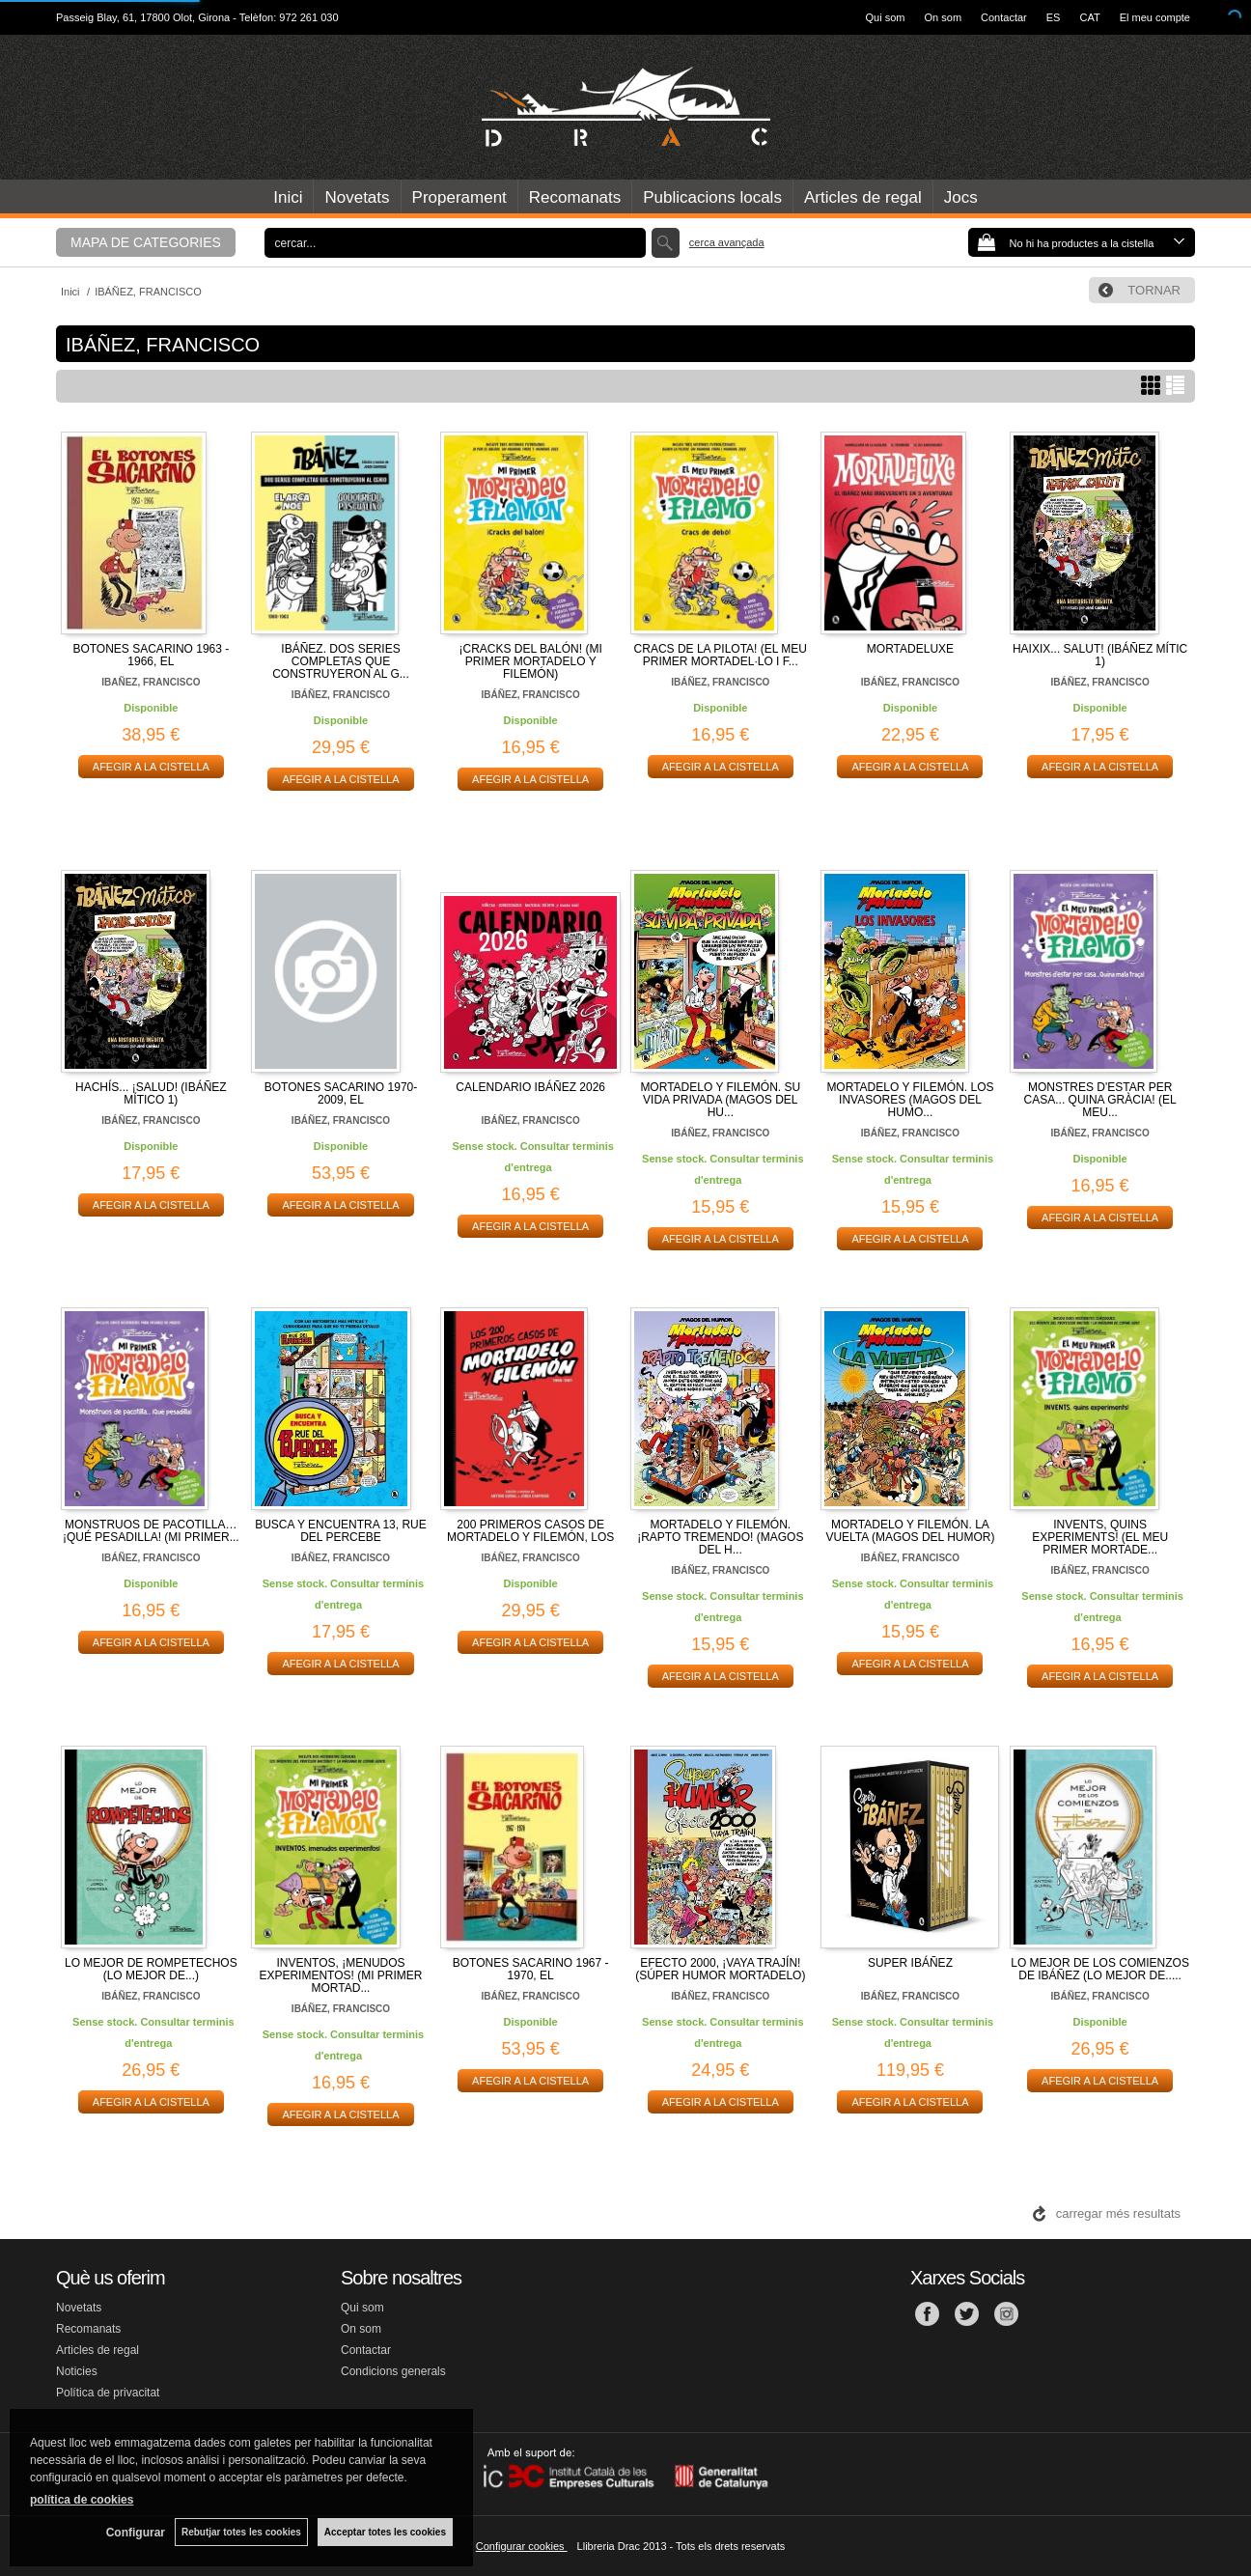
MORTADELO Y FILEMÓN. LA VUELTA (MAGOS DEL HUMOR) (909, 1531)
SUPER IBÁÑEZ (910, 1963)
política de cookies (81, 2499)
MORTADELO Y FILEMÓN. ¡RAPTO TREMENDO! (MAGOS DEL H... (720, 1537)
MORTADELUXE (910, 649)
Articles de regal (863, 197)
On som (943, 17)
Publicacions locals (712, 197)
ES (1053, 17)
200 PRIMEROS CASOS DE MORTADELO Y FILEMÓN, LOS (530, 1531)
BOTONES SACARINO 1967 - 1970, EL (531, 1969)
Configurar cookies (522, 2546)
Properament (459, 197)
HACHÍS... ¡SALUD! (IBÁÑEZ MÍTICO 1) (151, 1093)
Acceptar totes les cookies (385, 2532)
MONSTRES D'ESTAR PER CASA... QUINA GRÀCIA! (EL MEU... (1100, 1099)
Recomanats (575, 197)
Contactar (1004, 17)
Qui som (885, 17)
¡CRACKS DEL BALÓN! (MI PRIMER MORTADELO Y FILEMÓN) (530, 661)
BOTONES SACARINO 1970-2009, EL (341, 1093)
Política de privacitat (107, 2392)
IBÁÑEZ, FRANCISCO (341, 694)
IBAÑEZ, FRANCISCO (150, 682)
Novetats (356, 197)
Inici (287, 197)
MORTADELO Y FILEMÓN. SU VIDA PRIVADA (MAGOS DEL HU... (720, 1099)
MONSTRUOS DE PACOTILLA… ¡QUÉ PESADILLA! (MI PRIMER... (151, 1531)
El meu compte (1155, 17)
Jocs (961, 197)
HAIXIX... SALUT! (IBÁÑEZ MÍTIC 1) (1100, 655)
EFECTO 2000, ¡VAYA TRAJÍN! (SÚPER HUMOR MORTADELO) (720, 1969)
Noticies (76, 2371)
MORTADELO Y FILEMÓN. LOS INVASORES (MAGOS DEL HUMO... (909, 1099)
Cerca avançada (726, 242)
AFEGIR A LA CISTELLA (151, 766)
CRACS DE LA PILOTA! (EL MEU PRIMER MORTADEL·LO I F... (720, 655)
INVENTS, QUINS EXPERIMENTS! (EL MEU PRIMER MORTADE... (1100, 1537)
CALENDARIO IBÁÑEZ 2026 (530, 1087)
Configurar (135, 2532)
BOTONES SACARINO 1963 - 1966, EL (150, 655)
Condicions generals (393, 2371)
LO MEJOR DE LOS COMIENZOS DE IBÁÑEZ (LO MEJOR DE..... (1100, 1969)
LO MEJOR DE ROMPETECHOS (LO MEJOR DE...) (151, 1969)
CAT (1089, 17)
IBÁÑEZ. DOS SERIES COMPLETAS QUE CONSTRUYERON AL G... (340, 661)
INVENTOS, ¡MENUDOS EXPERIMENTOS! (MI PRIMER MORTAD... (340, 1975)
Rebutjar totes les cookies (241, 2532)
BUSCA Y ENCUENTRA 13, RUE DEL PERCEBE (341, 1531)
